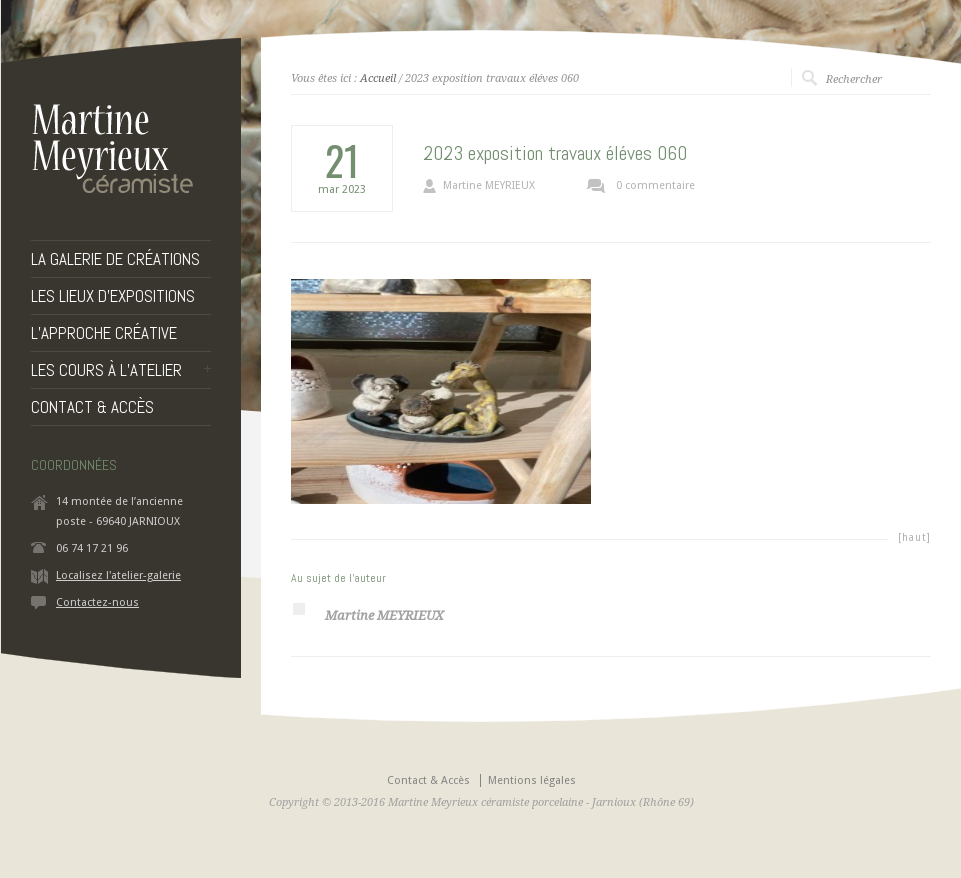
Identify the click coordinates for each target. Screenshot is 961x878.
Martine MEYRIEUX (489, 185)
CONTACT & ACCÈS (92, 407)
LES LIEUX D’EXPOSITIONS (113, 296)
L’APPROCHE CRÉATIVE (104, 333)
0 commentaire (655, 185)
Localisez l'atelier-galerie (118, 575)
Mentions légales (532, 780)
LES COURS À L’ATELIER (106, 370)
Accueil (378, 78)
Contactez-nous (97, 602)
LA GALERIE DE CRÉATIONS (115, 259)
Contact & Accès (428, 780)
